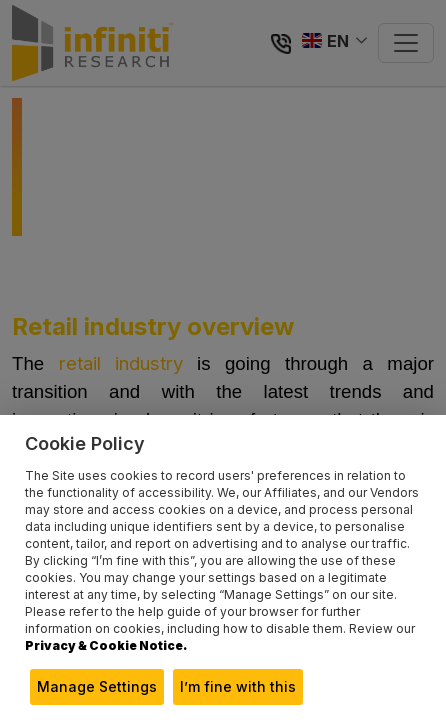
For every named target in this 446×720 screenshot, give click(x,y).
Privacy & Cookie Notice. (106, 645)
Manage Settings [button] (97, 686)
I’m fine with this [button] (238, 686)
